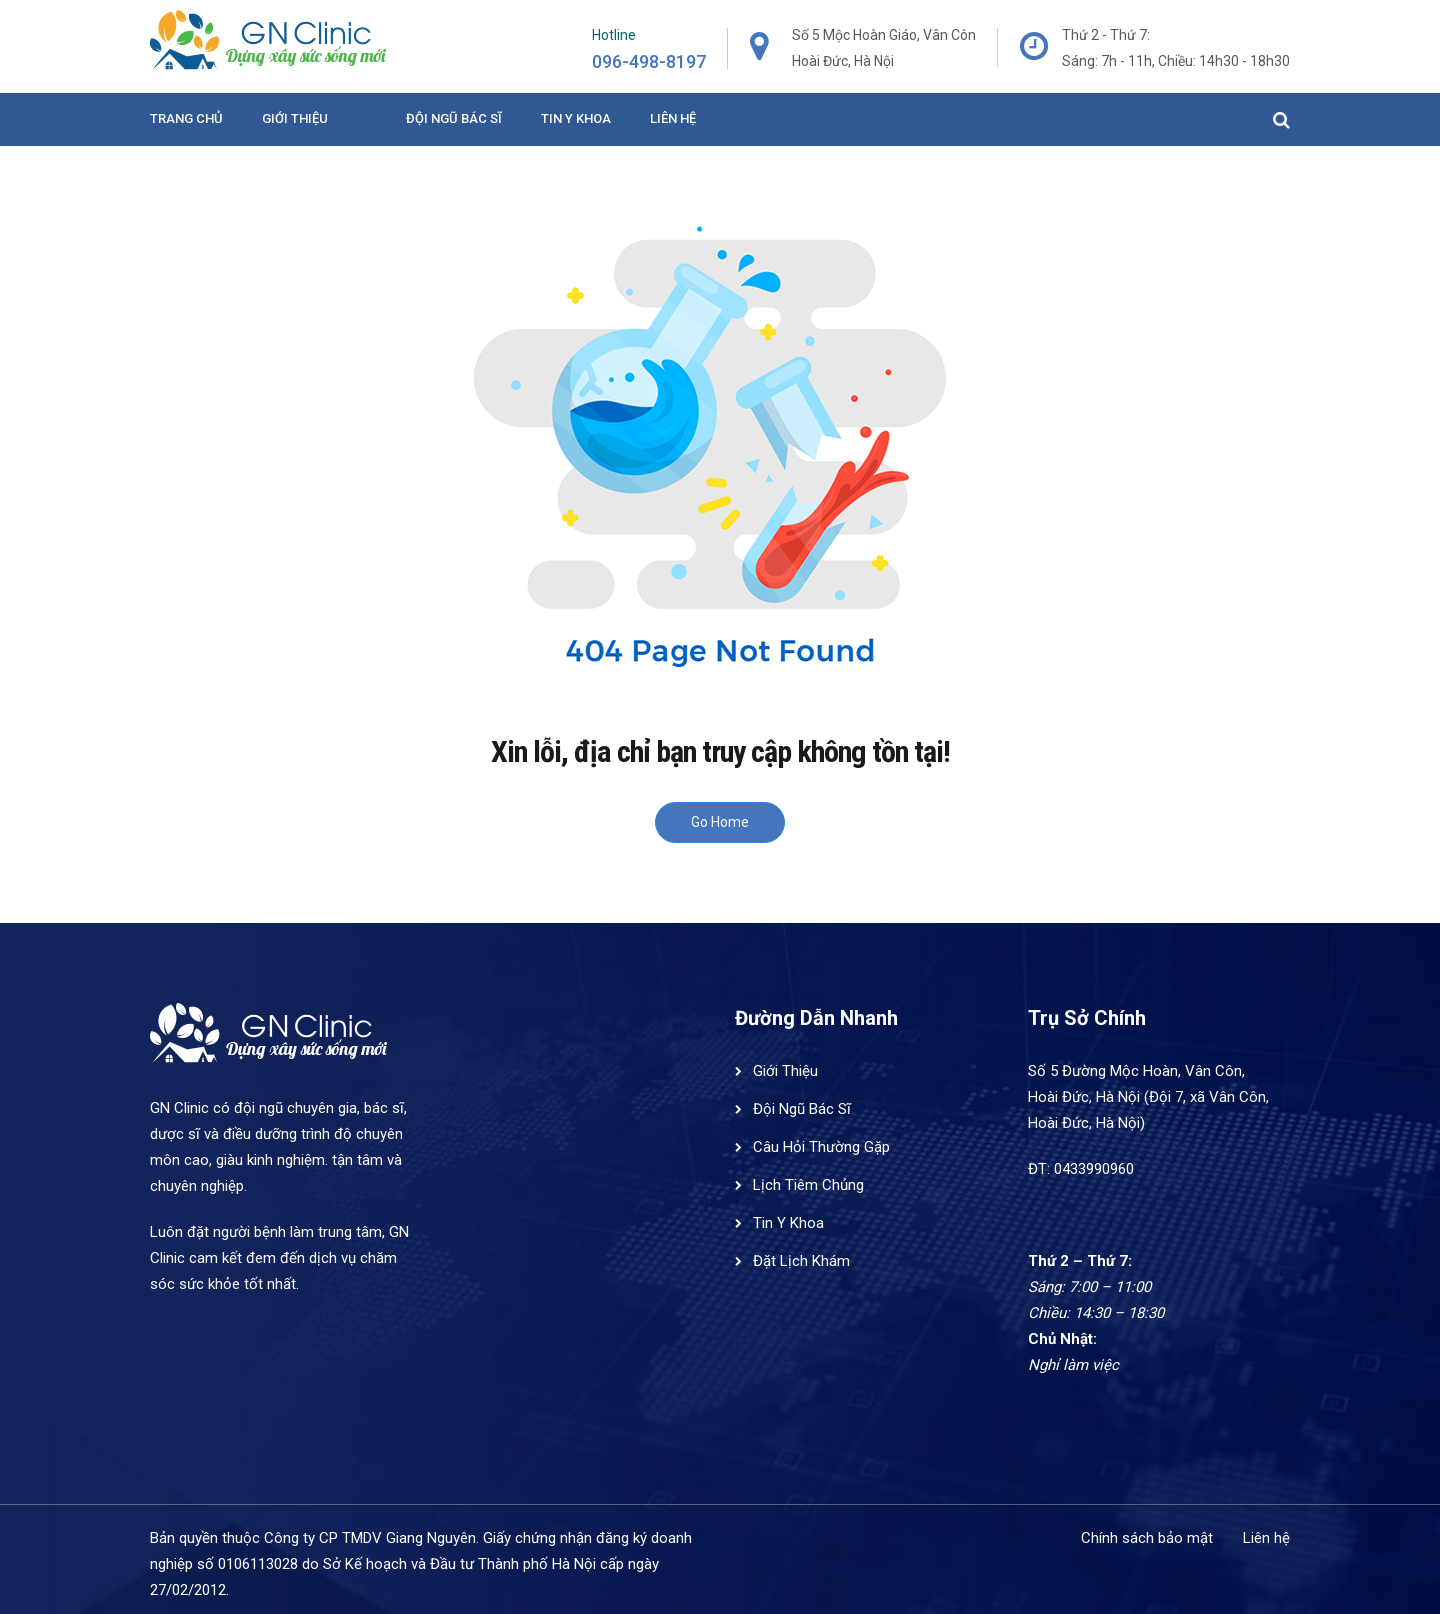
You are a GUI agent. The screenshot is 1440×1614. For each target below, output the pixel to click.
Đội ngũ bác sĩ (454, 118)
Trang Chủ (186, 118)
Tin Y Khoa (788, 1223)
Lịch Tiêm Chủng (808, 1185)
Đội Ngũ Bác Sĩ (802, 1109)
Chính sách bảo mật (1147, 1538)
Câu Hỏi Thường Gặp (821, 1147)
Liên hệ (673, 118)
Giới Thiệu (295, 118)
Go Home (720, 822)
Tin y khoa (576, 118)
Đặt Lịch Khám (801, 1261)
